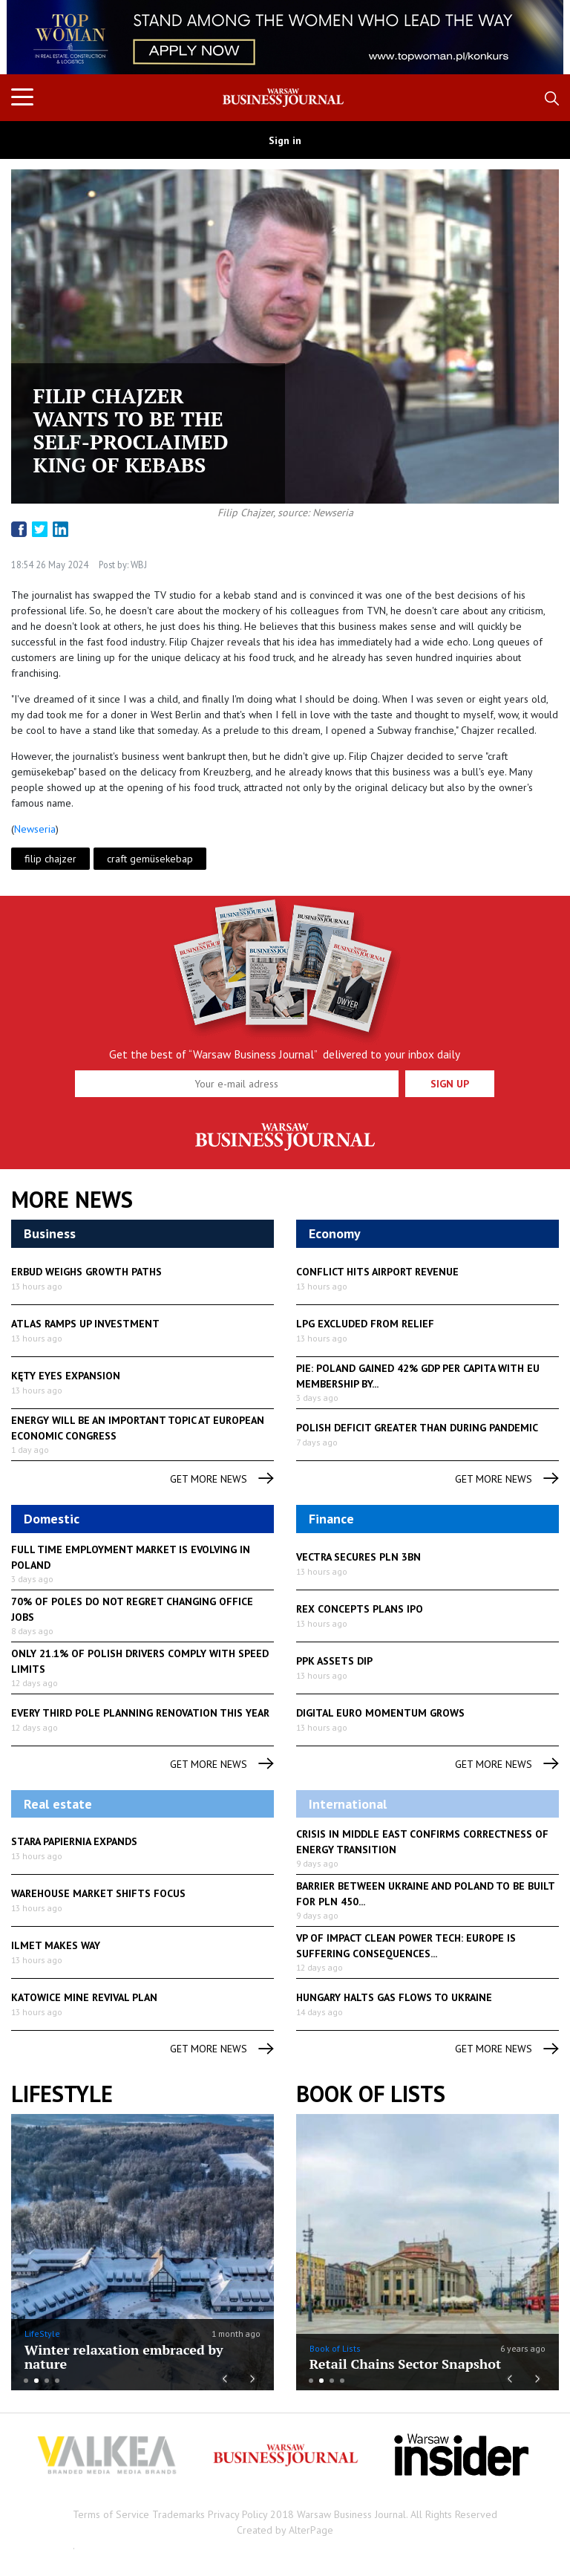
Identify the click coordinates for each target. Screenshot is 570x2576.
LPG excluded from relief (365, 1323)
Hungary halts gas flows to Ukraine (394, 1997)
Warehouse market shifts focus (98, 1893)
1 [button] (26, 2380)
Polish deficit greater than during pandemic (417, 1427)
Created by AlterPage (285, 2530)
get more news (222, 1479)
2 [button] (36, 2380)
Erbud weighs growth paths (86, 1271)
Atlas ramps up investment (85, 1323)
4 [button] (57, 2380)
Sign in (285, 140)
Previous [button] (38, 44)
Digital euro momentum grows (380, 1713)
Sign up (449, 1083)
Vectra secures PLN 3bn (358, 1557)
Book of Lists (370, 2094)
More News (72, 1199)
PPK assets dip (334, 1661)
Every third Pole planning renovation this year (140, 1713)
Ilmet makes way (55, 1945)
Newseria (35, 829)
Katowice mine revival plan (84, 1997)
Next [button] (532, 37)
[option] (285, 37)
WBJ (137, 564)
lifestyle (62, 2094)
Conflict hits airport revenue (377, 1271)
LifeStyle (42, 2333)
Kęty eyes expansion (65, 1375)
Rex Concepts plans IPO (359, 1609)
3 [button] (47, 2380)
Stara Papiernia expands (74, 1841)
